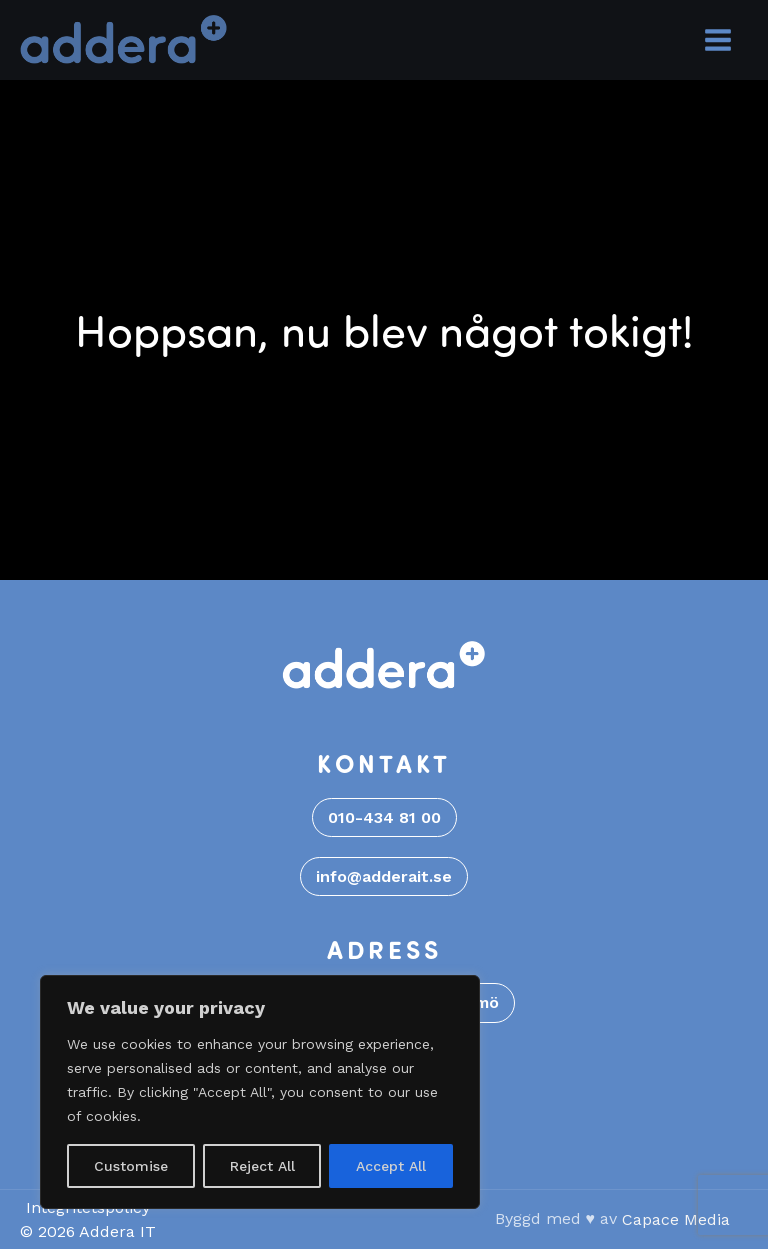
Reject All (262, 1166)
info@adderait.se (384, 876)
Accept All (391, 1166)
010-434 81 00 (384, 817)
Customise (131, 1166)
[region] (260, 1092)
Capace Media (676, 1219)
